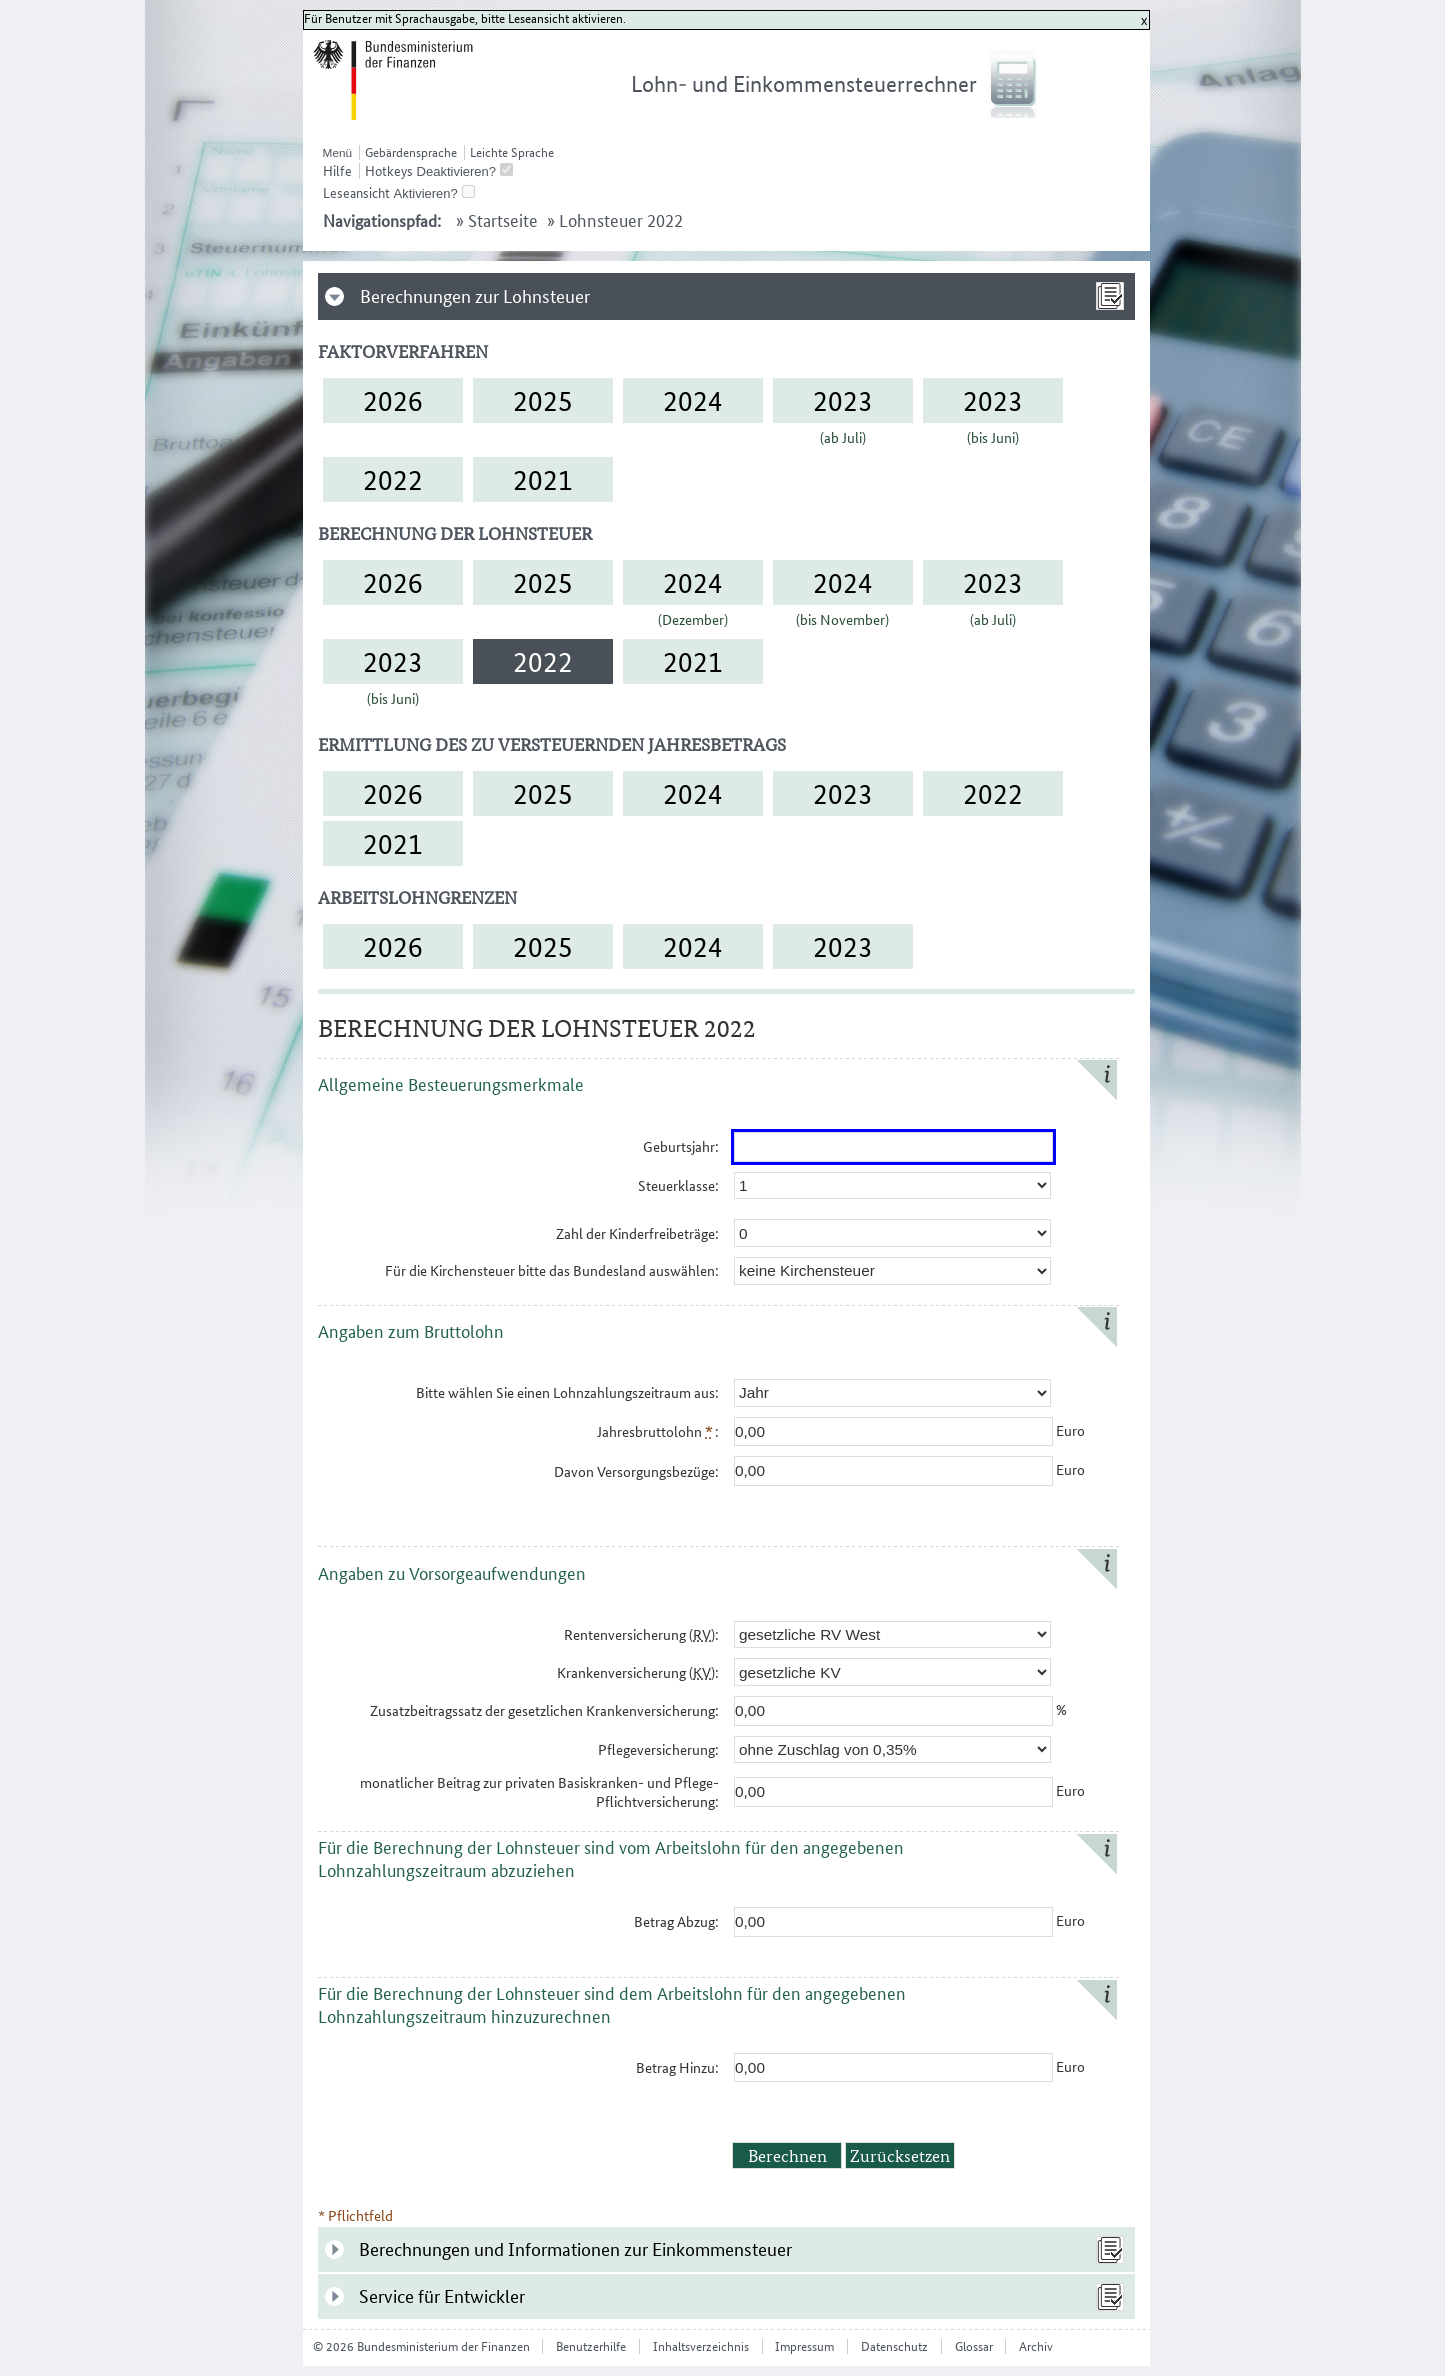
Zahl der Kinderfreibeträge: (637, 1233)
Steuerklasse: (678, 1185)
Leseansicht (356, 193)
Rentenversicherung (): (641, 1634)
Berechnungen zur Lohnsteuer (475, 296)
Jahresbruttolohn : (658, 1431)
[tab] (727, 296)
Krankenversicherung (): (638, 1672)
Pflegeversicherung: (658, 1749)
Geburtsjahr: (681, 1146)
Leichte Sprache (512, 152)
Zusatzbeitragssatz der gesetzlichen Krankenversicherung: (544, 1710)
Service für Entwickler (442, 2296)
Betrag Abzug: (676, 1921)
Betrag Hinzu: (677, 2067)
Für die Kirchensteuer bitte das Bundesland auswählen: (552, 1270)
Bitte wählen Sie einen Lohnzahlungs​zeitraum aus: (567, 1392)
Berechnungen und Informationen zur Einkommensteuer (575, 2249)
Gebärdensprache (411, 152)
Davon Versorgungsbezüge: (636, 1471)
